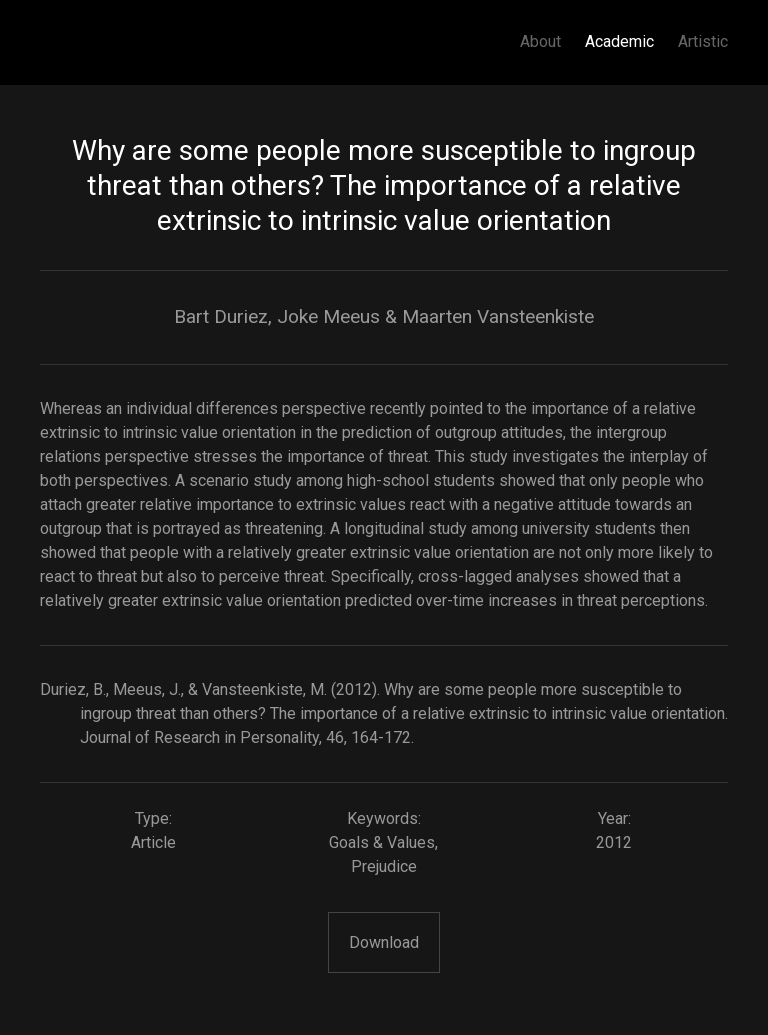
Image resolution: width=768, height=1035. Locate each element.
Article (153, 842)
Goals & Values (382, 842)
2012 (614, 842)
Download (384, 942)
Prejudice (384, 866)
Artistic (703, 41)
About (540, 41)
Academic (619, 41)
